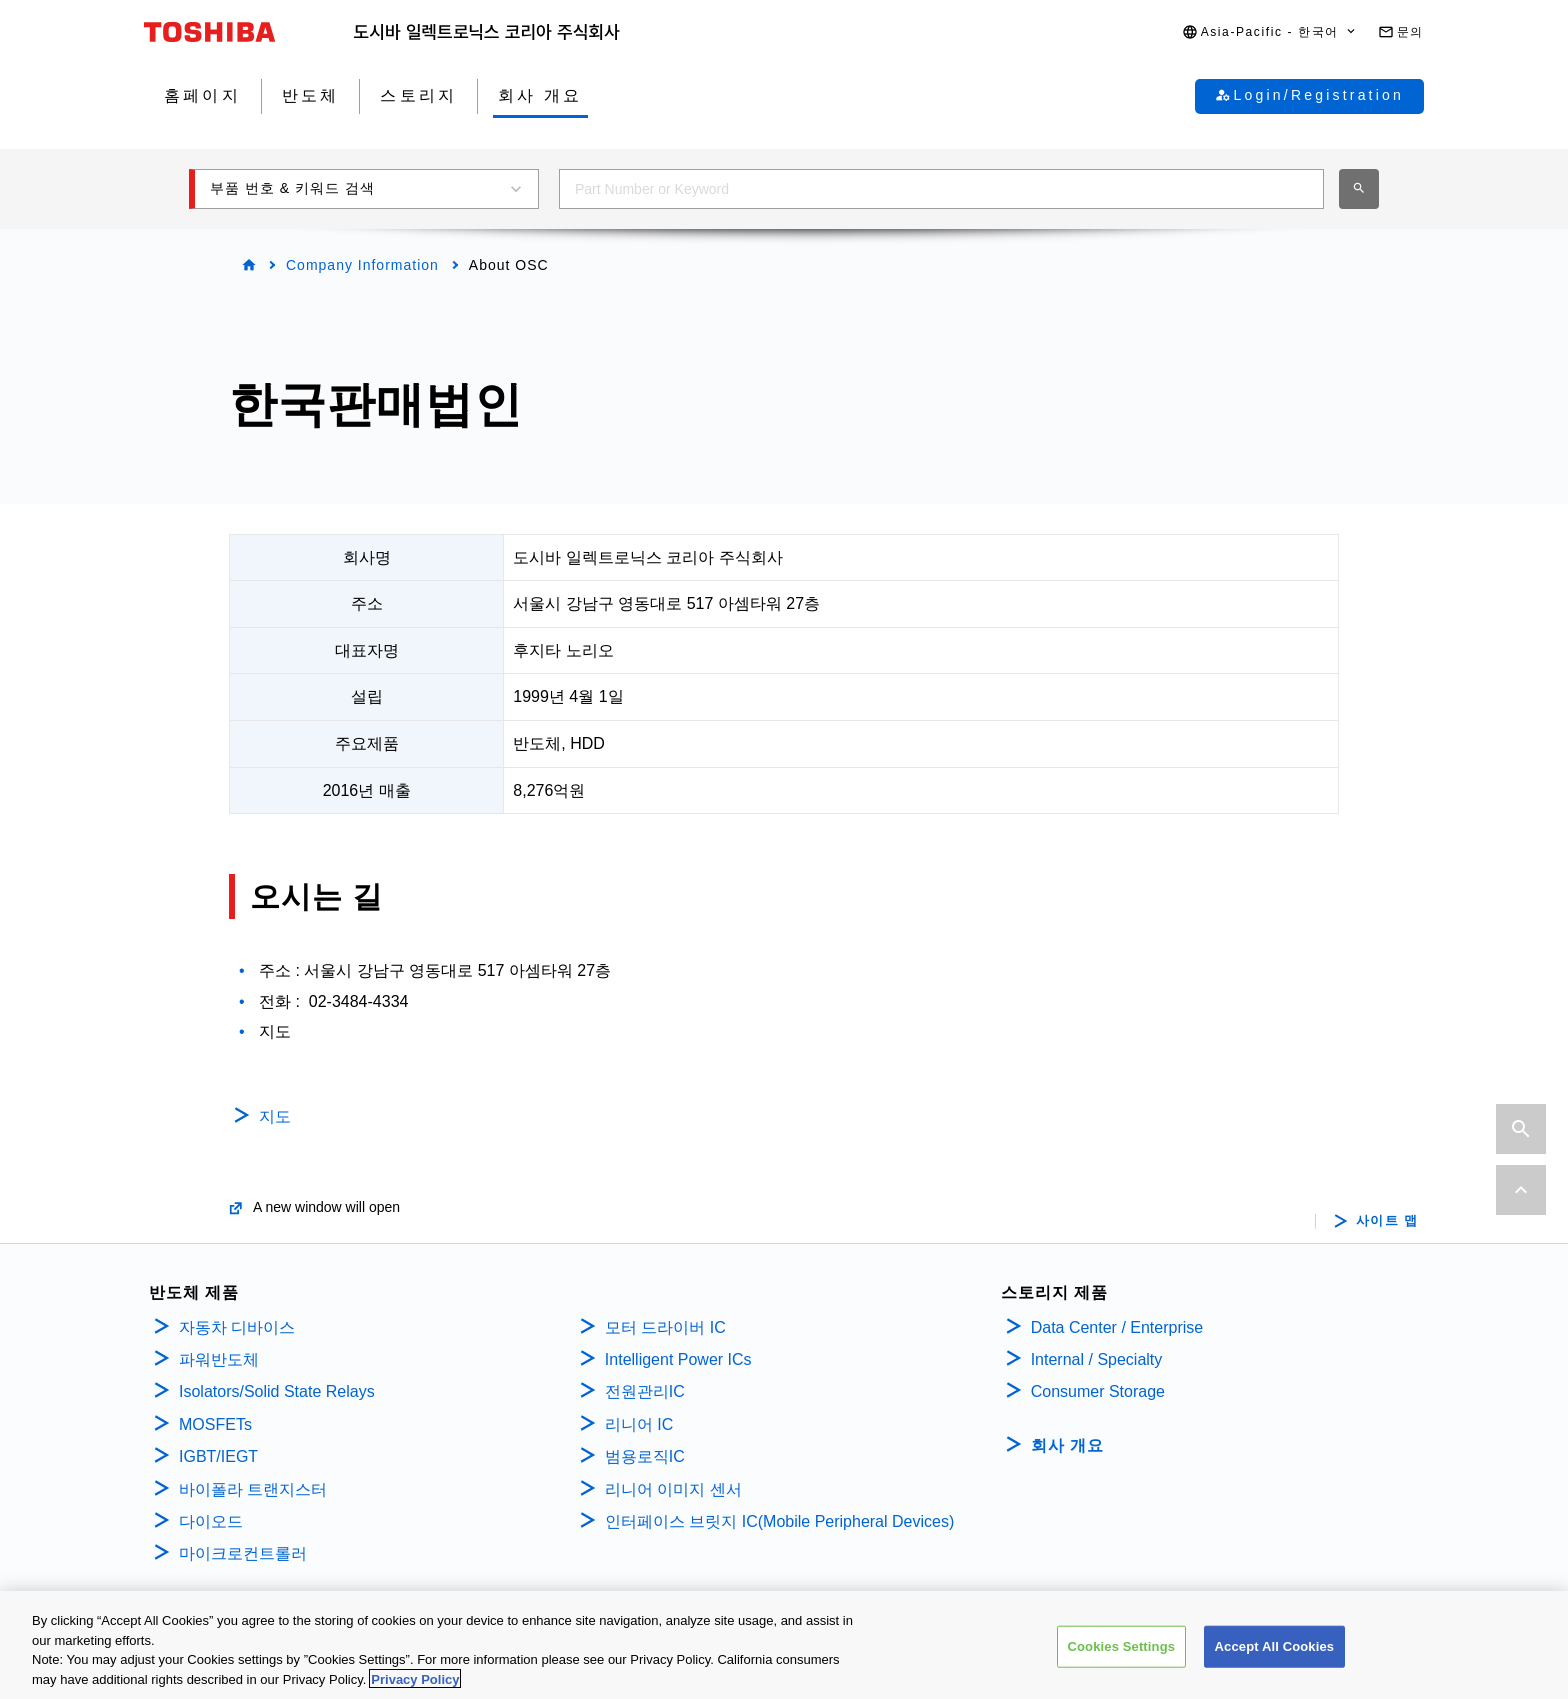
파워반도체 (219, 1359)
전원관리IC (645, 1391)
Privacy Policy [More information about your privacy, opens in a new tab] (415, 1687)
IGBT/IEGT (218, 1456)
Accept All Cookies (1275, 1654)
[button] (1270, 32)
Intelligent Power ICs (678, 1359)
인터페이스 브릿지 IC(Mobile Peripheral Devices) (779, 1521)
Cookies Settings (1122, 1654)
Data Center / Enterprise (1117, 1327)
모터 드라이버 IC (665, 1327)
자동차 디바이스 (237, 1327)
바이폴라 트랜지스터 (253, 1489)
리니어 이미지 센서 (673, 1489)
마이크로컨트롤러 (243, 1553)
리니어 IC (639, 1424)
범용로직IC (645, 1456)
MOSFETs (215, 1424)
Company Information (362, 265)
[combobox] (941, 189)
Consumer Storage (1098, 1391)
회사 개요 (1067, 1445)
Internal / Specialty (1097, 1359)
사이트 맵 (1387, 1221)
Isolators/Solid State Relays (277, 1391)
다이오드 (211, 1521)
